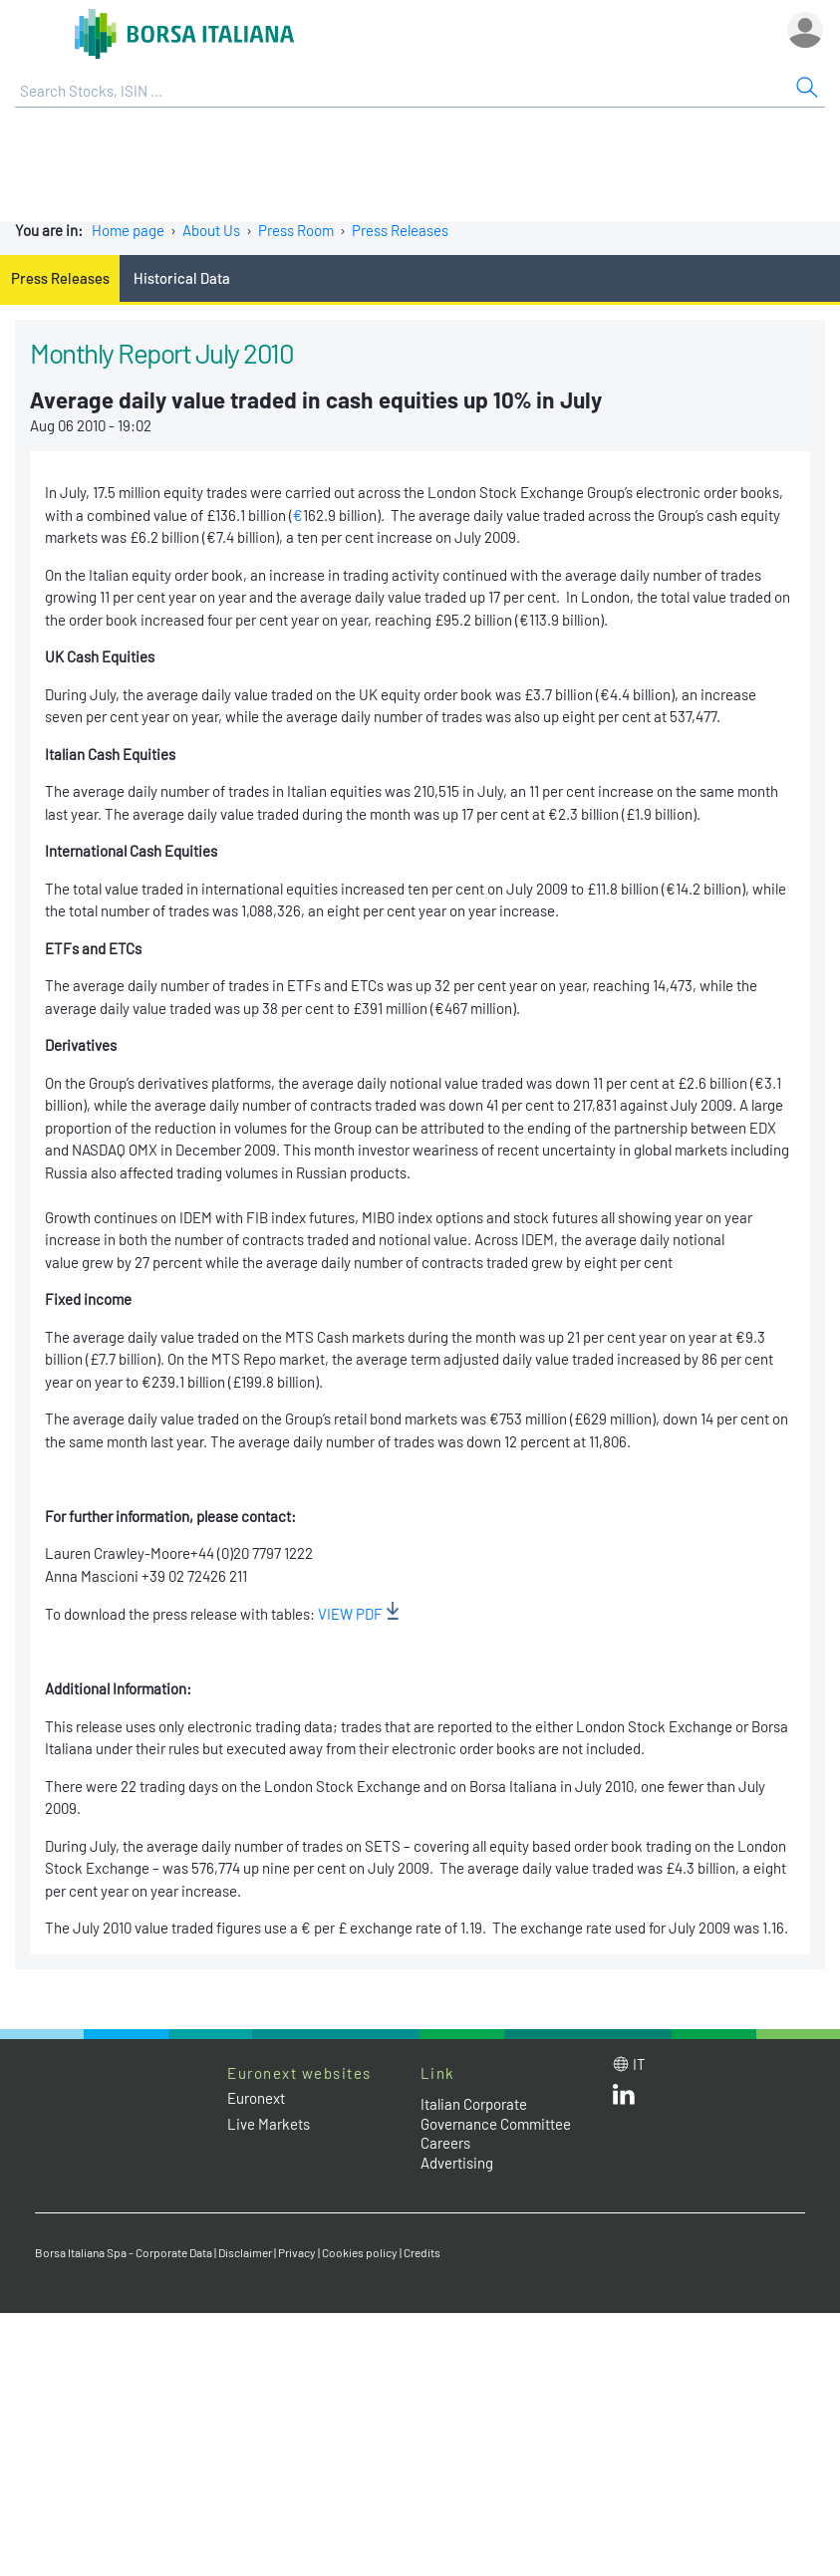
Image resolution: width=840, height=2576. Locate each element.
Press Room (296, 230)
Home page (128, 230)
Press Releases (400, 230)
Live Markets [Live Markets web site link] (268, 2124)
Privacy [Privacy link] (297, 2252)
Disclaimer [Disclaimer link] (245, 2252)
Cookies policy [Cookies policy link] (360, 2252)
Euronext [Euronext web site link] (256, 2098)
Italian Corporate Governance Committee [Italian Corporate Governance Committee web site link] (495, 2114)
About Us (211, 230)
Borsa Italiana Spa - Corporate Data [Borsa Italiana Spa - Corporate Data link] (123, 2252)
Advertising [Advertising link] (456, 2163)
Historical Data (182, 278)
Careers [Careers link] (445, 2143)
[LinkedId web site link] (624, 2099)
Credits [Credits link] (422, 2252)
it (639, 2064)
